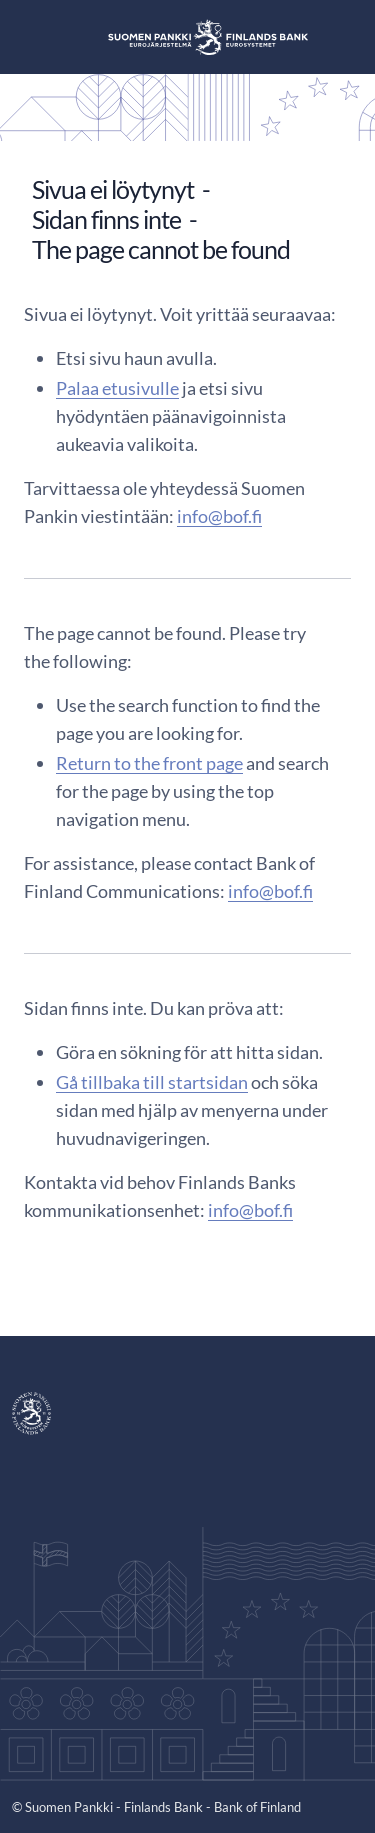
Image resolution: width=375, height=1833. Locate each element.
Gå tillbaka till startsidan (152, 1082)
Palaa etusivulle (117, 388)
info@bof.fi (219, 516)
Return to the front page (149, 763)
